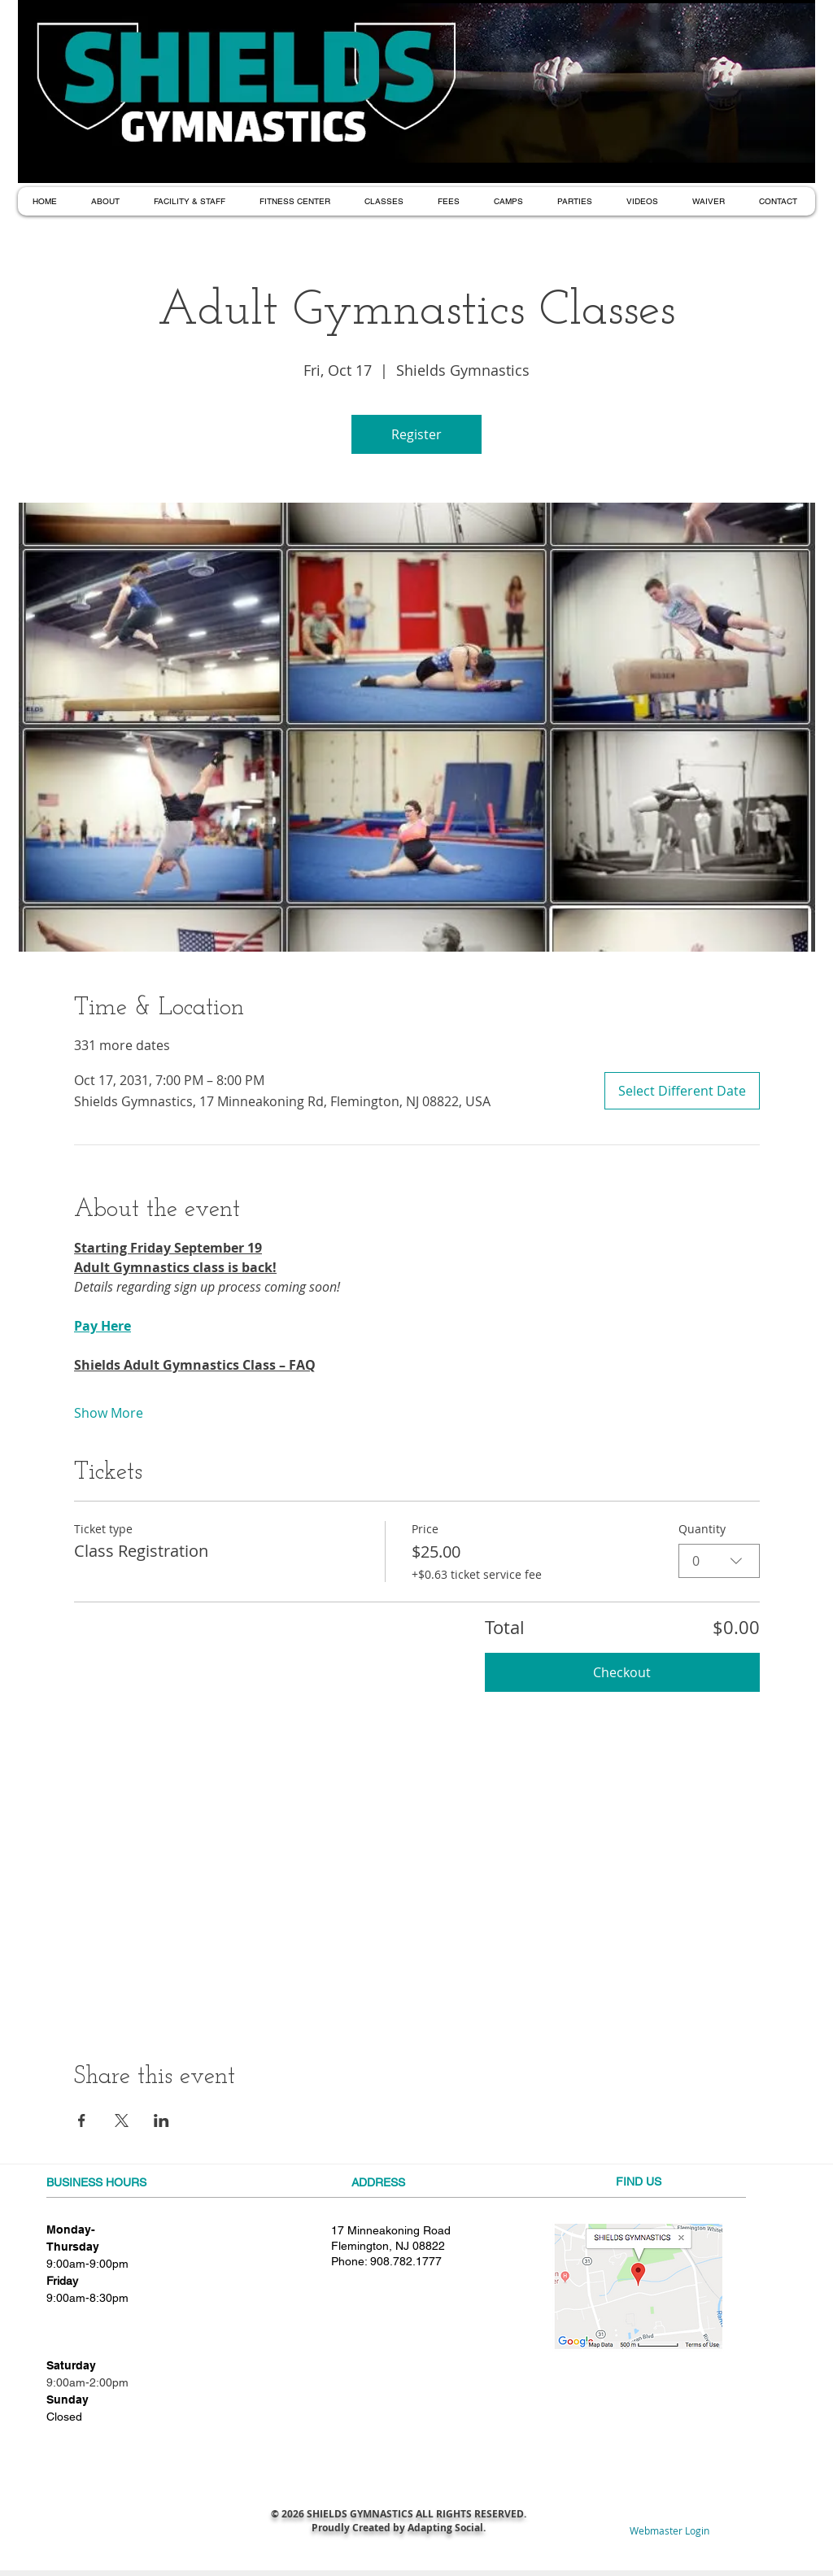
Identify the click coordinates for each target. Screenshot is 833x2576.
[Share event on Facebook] (81, 2120)
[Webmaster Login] (669, 2531)
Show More (108, 1413)
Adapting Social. (447, 2528)
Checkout (622, 1672)
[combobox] (719, 1560)
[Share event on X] (121, 2120)
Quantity (702, 1528)
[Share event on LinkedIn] (161, 2120)
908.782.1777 (406, 2261)
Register (416, 434)
